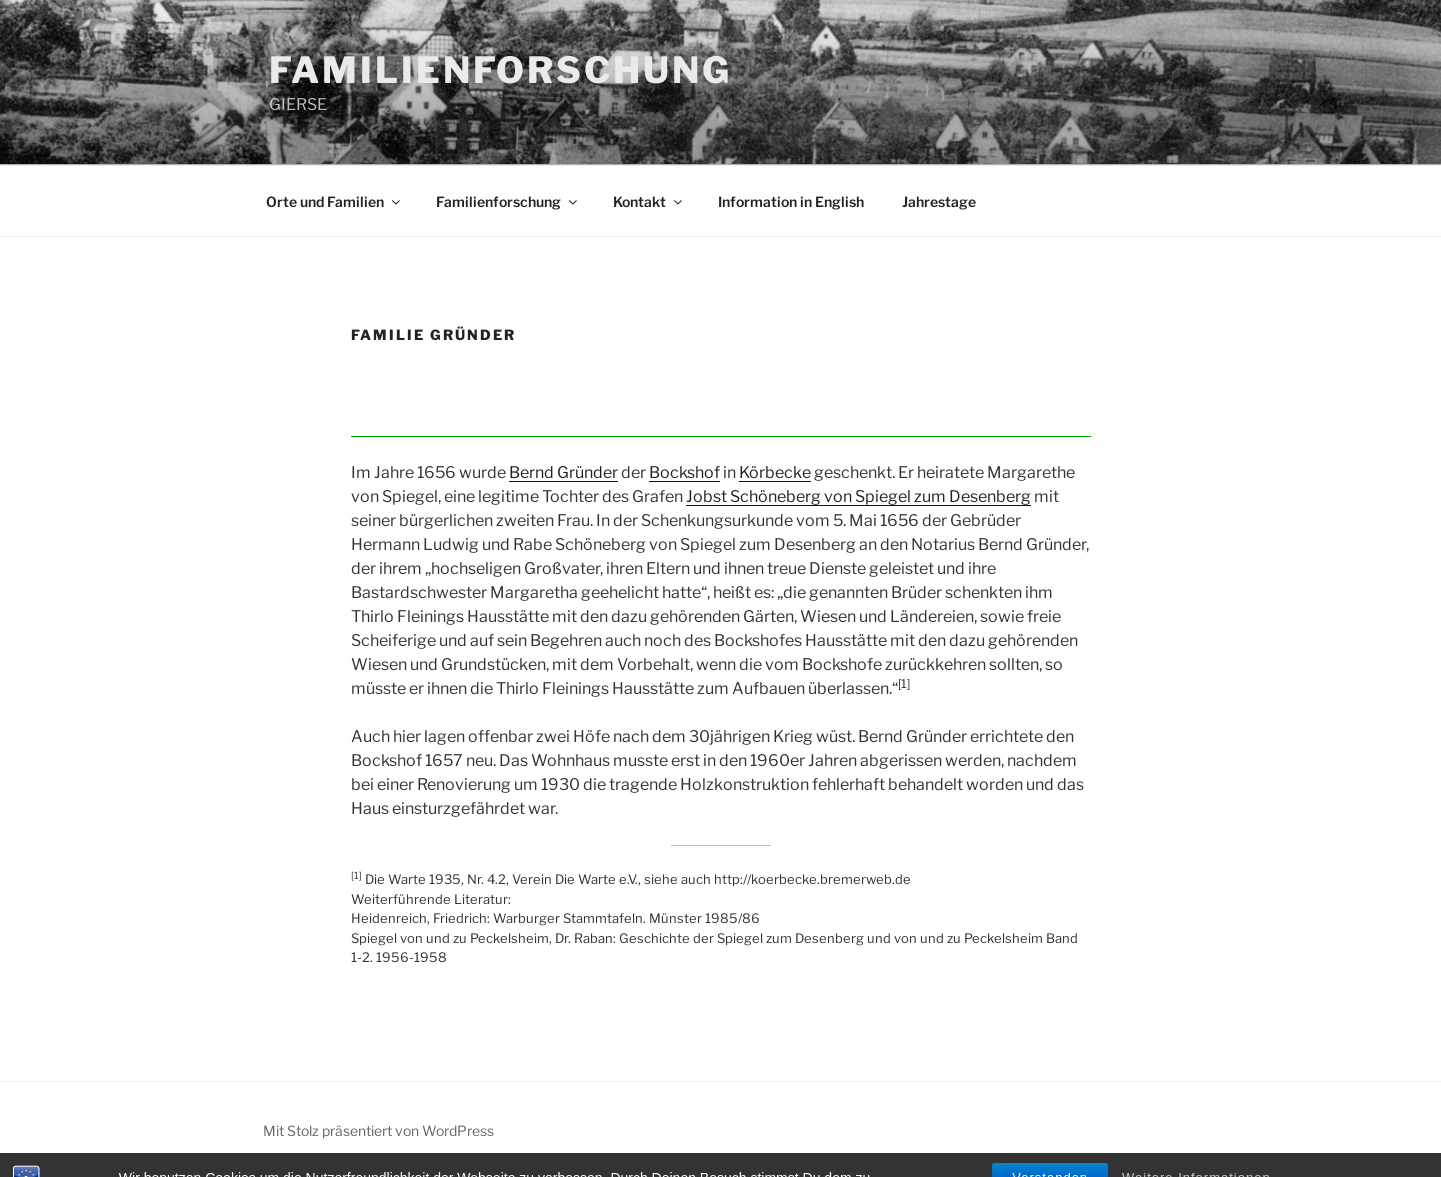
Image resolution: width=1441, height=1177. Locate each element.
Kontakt (649, 201)
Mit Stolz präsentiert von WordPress (378, 1130)
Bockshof (684, 472)
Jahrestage (939, 201)
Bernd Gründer (563, 472)
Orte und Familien (334, 201)
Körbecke (775, 472)
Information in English (791, 201)
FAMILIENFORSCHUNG (500, 70)
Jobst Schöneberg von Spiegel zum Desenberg (858, 496)
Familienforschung (508, 201)
